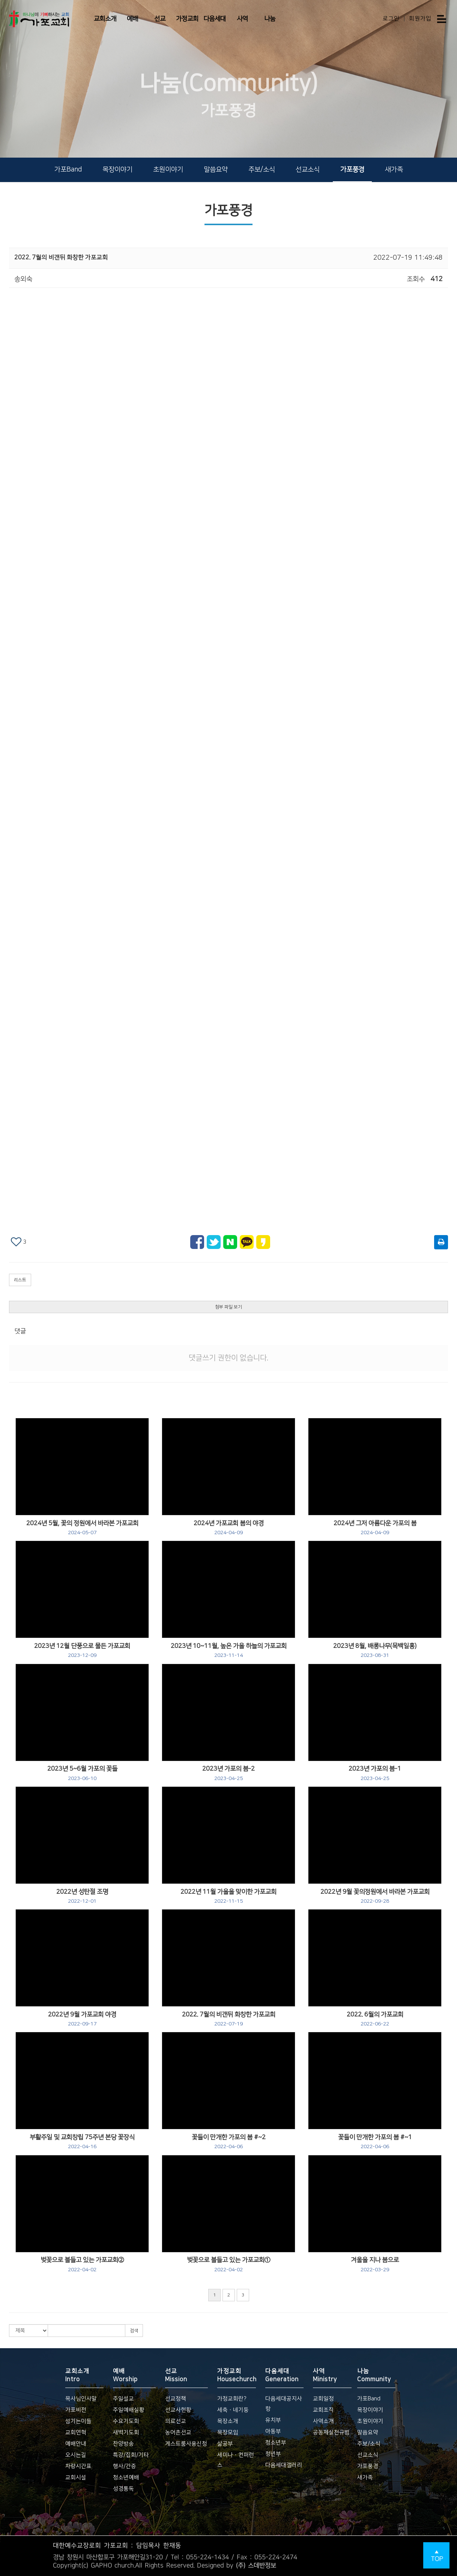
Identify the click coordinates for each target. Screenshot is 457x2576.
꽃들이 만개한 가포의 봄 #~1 (375, 2142)
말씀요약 (216, 169)
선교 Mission (176, 2375)
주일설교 (123, 2398)
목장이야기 (117, 169)
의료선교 (175, 2421)
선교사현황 (178, 2410)
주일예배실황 (128, 2410)
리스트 (20, 1279)
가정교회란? (232, 2398)
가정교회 (187, 18)
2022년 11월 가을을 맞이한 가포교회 (228, 1896)
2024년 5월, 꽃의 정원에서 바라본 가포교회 (82, 1528)
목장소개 (227, 2421)
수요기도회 (126, 2421)
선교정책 (175, 2398)
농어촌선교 (178, 2432)
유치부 (273, 2420)
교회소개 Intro (77, 2375)
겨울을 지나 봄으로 (375, 2264)
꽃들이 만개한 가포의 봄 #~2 (229, 2142)
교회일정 (323, 2398)
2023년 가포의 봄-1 (375, 1773)
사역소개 (323, 2421)
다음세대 (214, 18)
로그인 (391, 18)
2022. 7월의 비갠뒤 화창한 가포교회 (228, 2019)
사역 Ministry (325, 2375)
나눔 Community (374, 2375)
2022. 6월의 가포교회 (375, 2019)
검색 (134, 2330)
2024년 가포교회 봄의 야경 (229, 1528)
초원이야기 (168, 169)
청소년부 (275, 2442)
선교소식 (308, 169)
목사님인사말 (81, 2398)
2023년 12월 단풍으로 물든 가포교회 (82, 1650)
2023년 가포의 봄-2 (228, 1773)
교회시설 (75, 2477)
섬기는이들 (78, 2421)
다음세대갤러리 (283, 2465)
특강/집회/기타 (131, 2455)
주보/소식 (261, 169)
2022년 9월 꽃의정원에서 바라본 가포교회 (375, 1896)
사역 (242, 18)
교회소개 (105, 18)
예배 (132, 18)
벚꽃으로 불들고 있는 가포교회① (228, 2264)
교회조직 (323, 2410)
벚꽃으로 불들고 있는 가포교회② (82, 2264)
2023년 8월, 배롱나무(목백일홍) (374, 1650)
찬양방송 (123, 2444)
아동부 (273, 2431)
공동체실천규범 (331, 2432)
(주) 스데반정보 (256, 2565)
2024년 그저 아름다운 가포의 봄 (375, 1528)
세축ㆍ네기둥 (233, 2410)
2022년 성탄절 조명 (82, 1896)
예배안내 (75, 2444)
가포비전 (75, 2410)
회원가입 (420, 18)
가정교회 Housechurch (236, 2375)
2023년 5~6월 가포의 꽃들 (82, 1773)
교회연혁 (75, 2432)
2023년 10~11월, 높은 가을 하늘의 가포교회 (229, 1650)
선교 (159, 18)
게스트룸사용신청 (186, 2444)
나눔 (269, 18)
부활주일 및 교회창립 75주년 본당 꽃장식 (82, 2142)
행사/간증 (124, 2466)
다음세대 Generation (282, 2375)
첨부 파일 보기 (228, 1307)
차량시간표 (78, 2466)
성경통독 (123, 2489)
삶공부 (225, 2444)
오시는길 (75, 2455)
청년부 (273, 2454)
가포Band (68, 169)
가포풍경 (352, 169)
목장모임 (227, 2432)
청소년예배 (126, 2477)
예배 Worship (125, 2375)
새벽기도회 (126, 2432)
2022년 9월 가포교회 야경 (82, 2019)
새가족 (394, 169)
